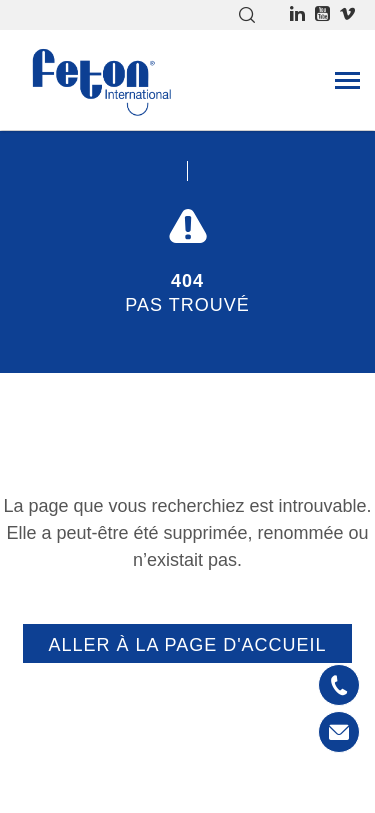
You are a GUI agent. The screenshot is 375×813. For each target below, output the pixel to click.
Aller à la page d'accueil (187, 645)
